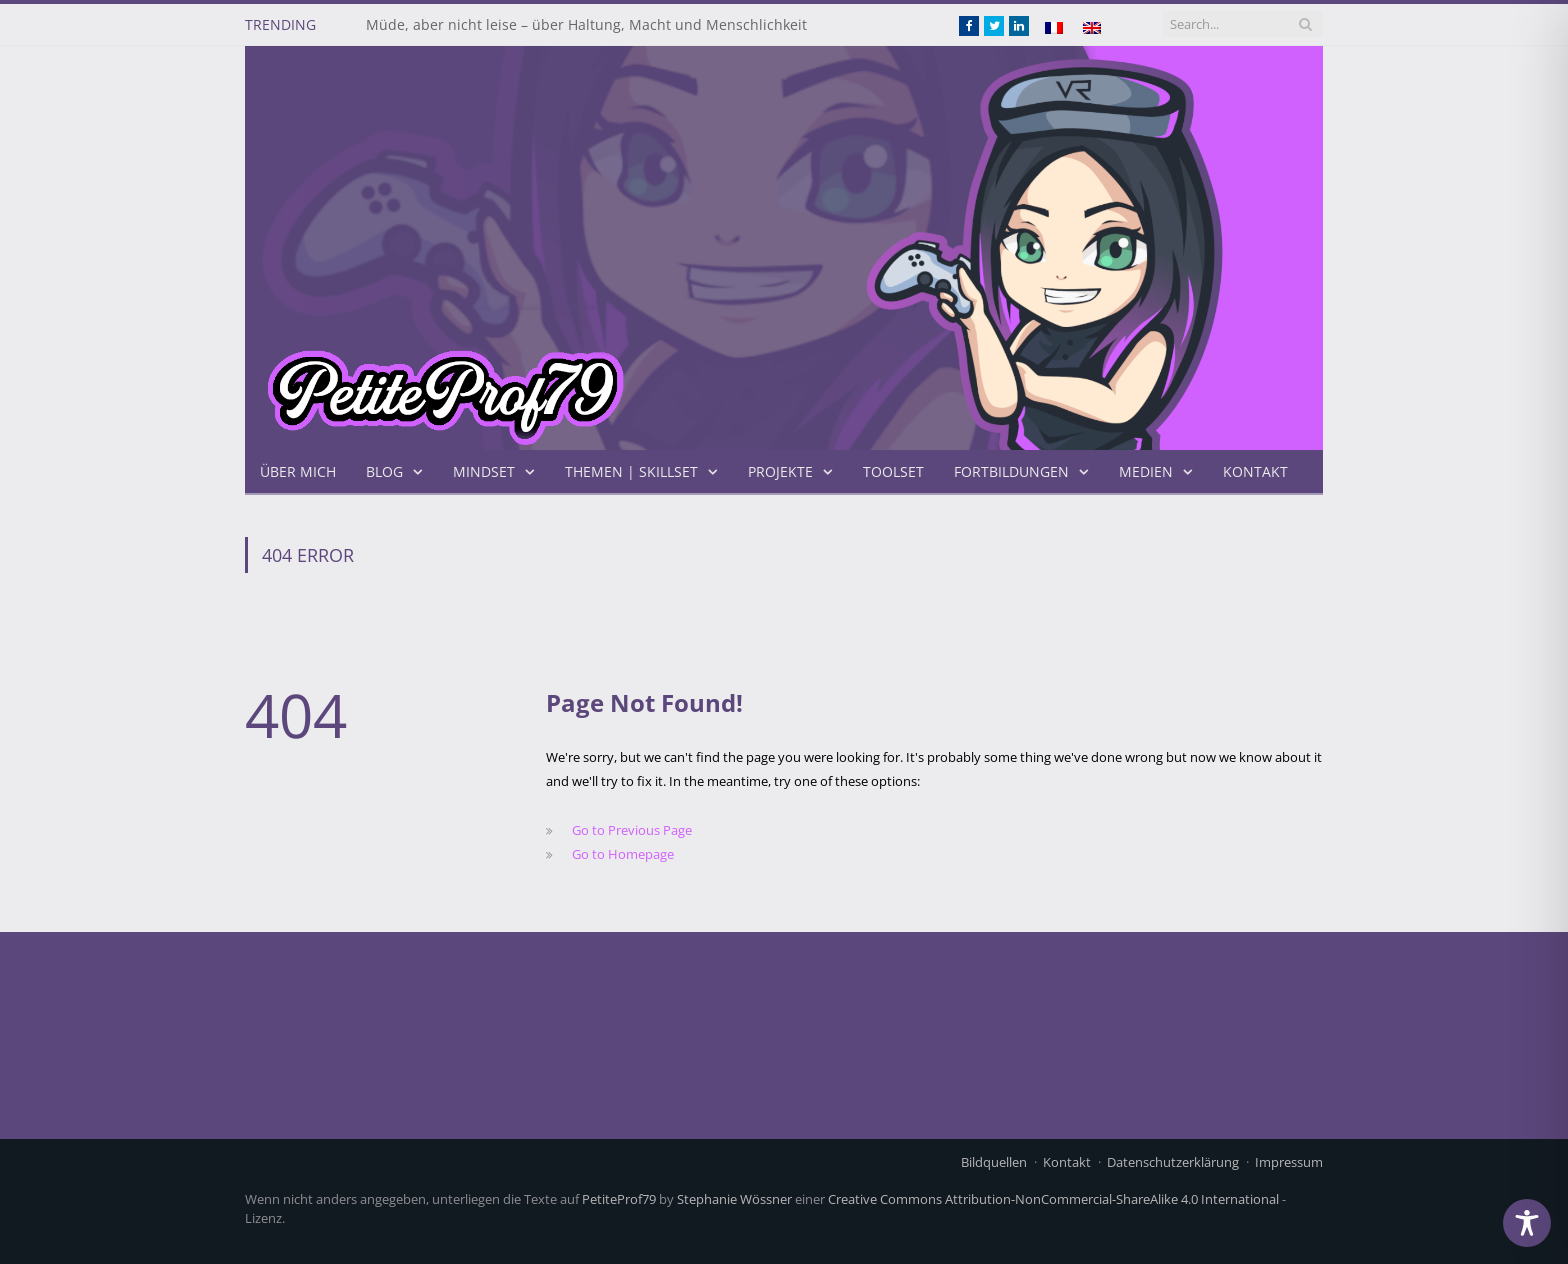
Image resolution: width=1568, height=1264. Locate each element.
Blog (384, 471)
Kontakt (1255, 471)
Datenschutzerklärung (1173, 1162)
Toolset (893, 471)
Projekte (780, 471)
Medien (1146, 471)
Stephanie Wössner (734, 1199)
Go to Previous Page (632, 830)
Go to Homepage (623, 854)
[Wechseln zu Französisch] (1054, 27)
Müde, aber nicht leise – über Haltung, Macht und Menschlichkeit (586, 25)
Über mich (298, 471)
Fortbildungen (1011, 471)
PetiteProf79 (619, 1199)
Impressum (1289, 1162)
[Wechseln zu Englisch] (1092, 27)
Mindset (484, 471)
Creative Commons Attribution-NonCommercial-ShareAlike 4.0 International (1053, 1199)
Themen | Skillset (631, 471)
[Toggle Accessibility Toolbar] (1527, 1223)
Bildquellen (994, 1162)
